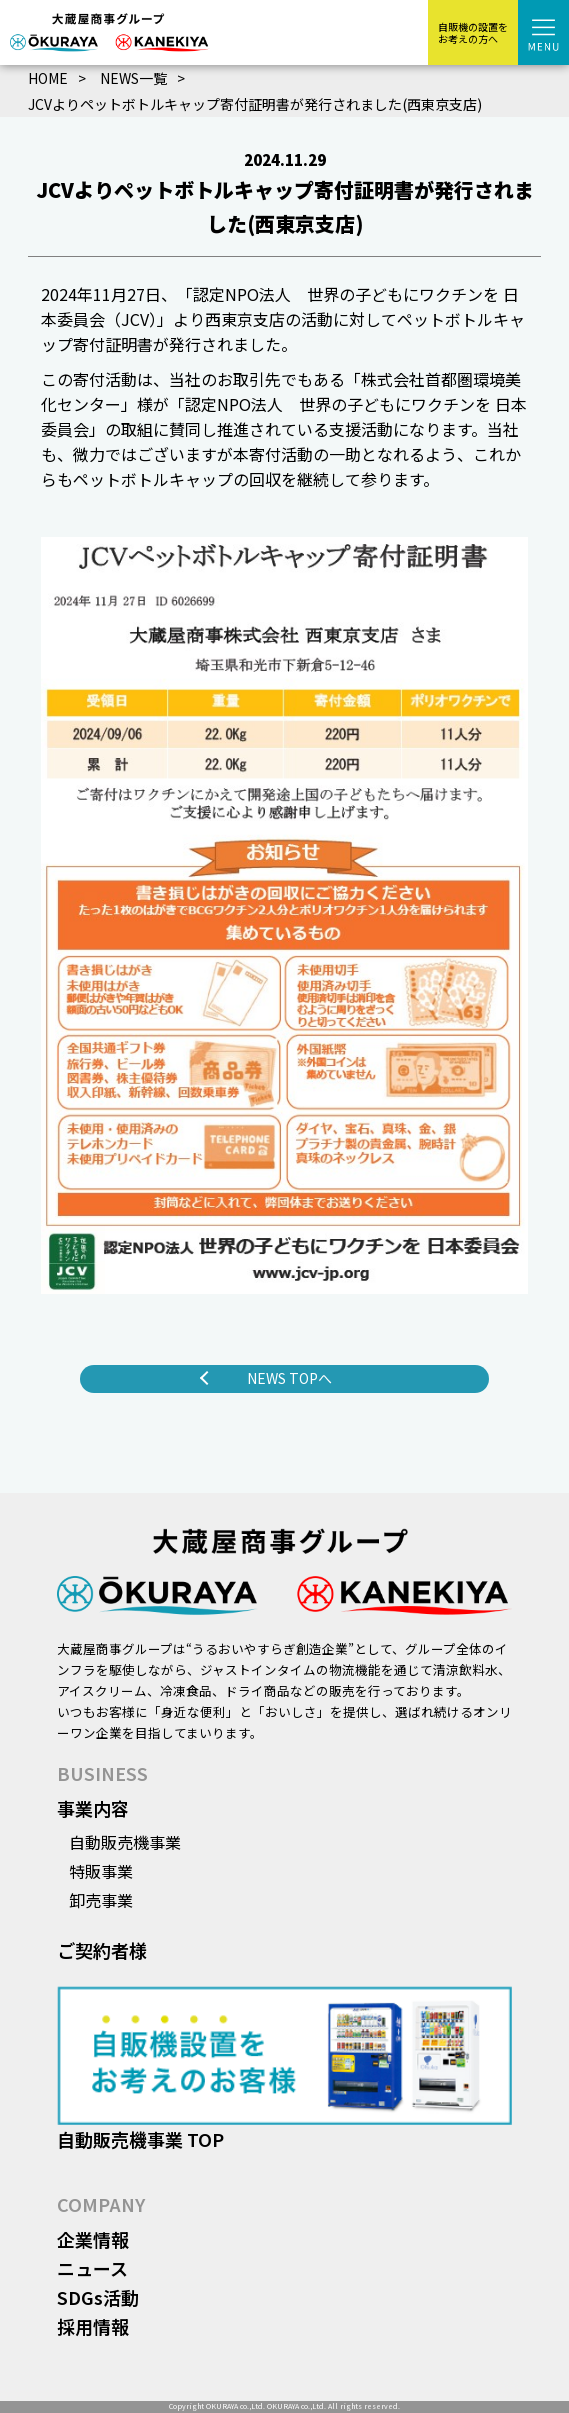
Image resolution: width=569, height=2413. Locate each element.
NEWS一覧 (133, 78)
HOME (48, 78)
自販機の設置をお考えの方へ (473, 32)
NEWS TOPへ (289, 1378)
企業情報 (93, 2239)
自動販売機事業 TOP (140, 2139)
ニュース (92, 2268)
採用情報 (93, 2326)
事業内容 (93, 1808)
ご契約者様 (102, 1950)
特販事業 (101, 1871)
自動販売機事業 (125, 1842)
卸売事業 (101, 1900)
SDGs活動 (98, 2297)
